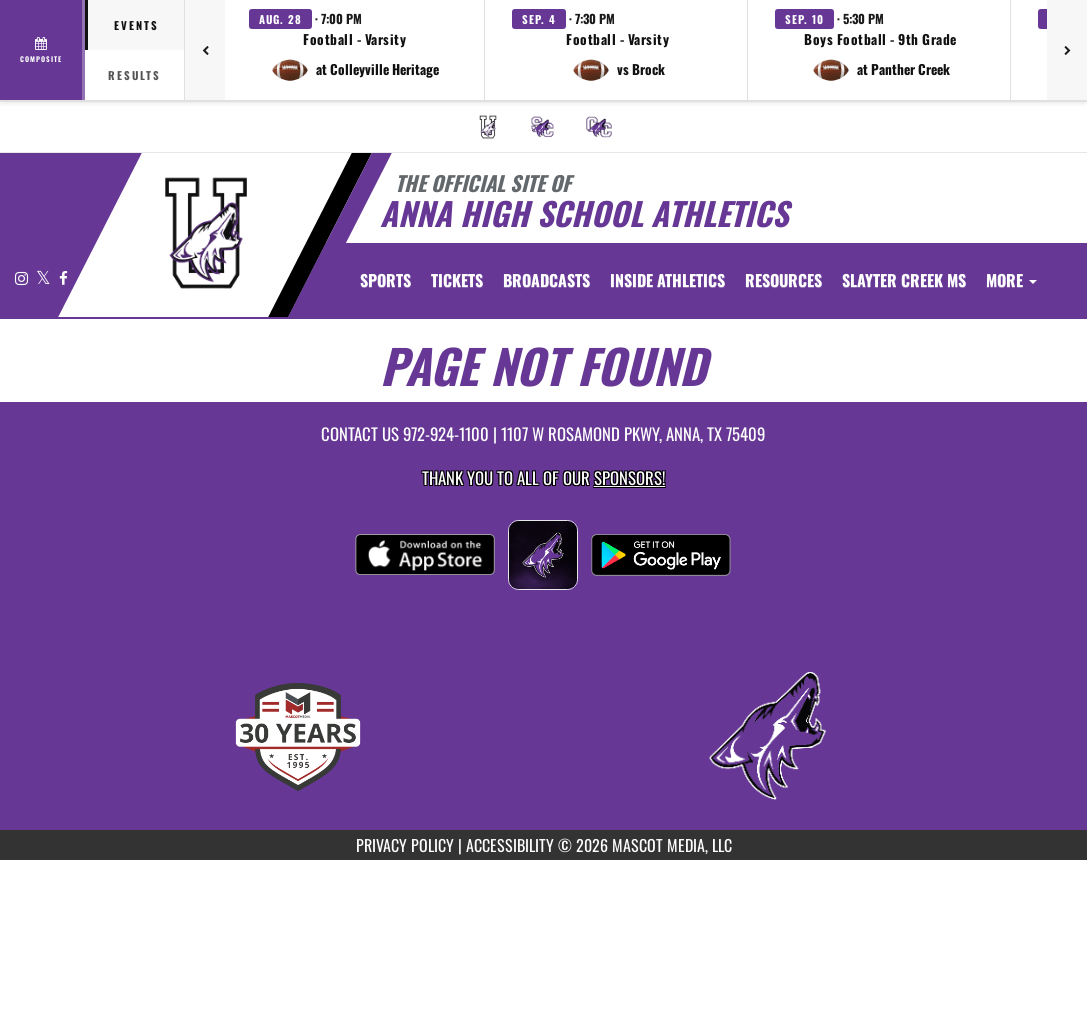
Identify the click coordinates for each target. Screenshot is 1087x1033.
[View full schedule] (42, 50)
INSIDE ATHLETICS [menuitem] (667, 280)
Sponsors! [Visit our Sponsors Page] (629, 477)
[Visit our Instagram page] (23, 277)
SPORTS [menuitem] (385, 280)
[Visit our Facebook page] (63, 277)
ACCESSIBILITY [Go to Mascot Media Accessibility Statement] (510, 845)
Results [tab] (134, 75)
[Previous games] (205, 50)
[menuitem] (488, 127)
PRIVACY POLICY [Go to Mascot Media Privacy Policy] (405, 845)
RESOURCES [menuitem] (783, 280)
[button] (355, 50)
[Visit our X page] (45, 277)
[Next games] (1067, 50)
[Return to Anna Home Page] (205, 233)
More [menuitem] (1011, 280)
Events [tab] (136, 25)
